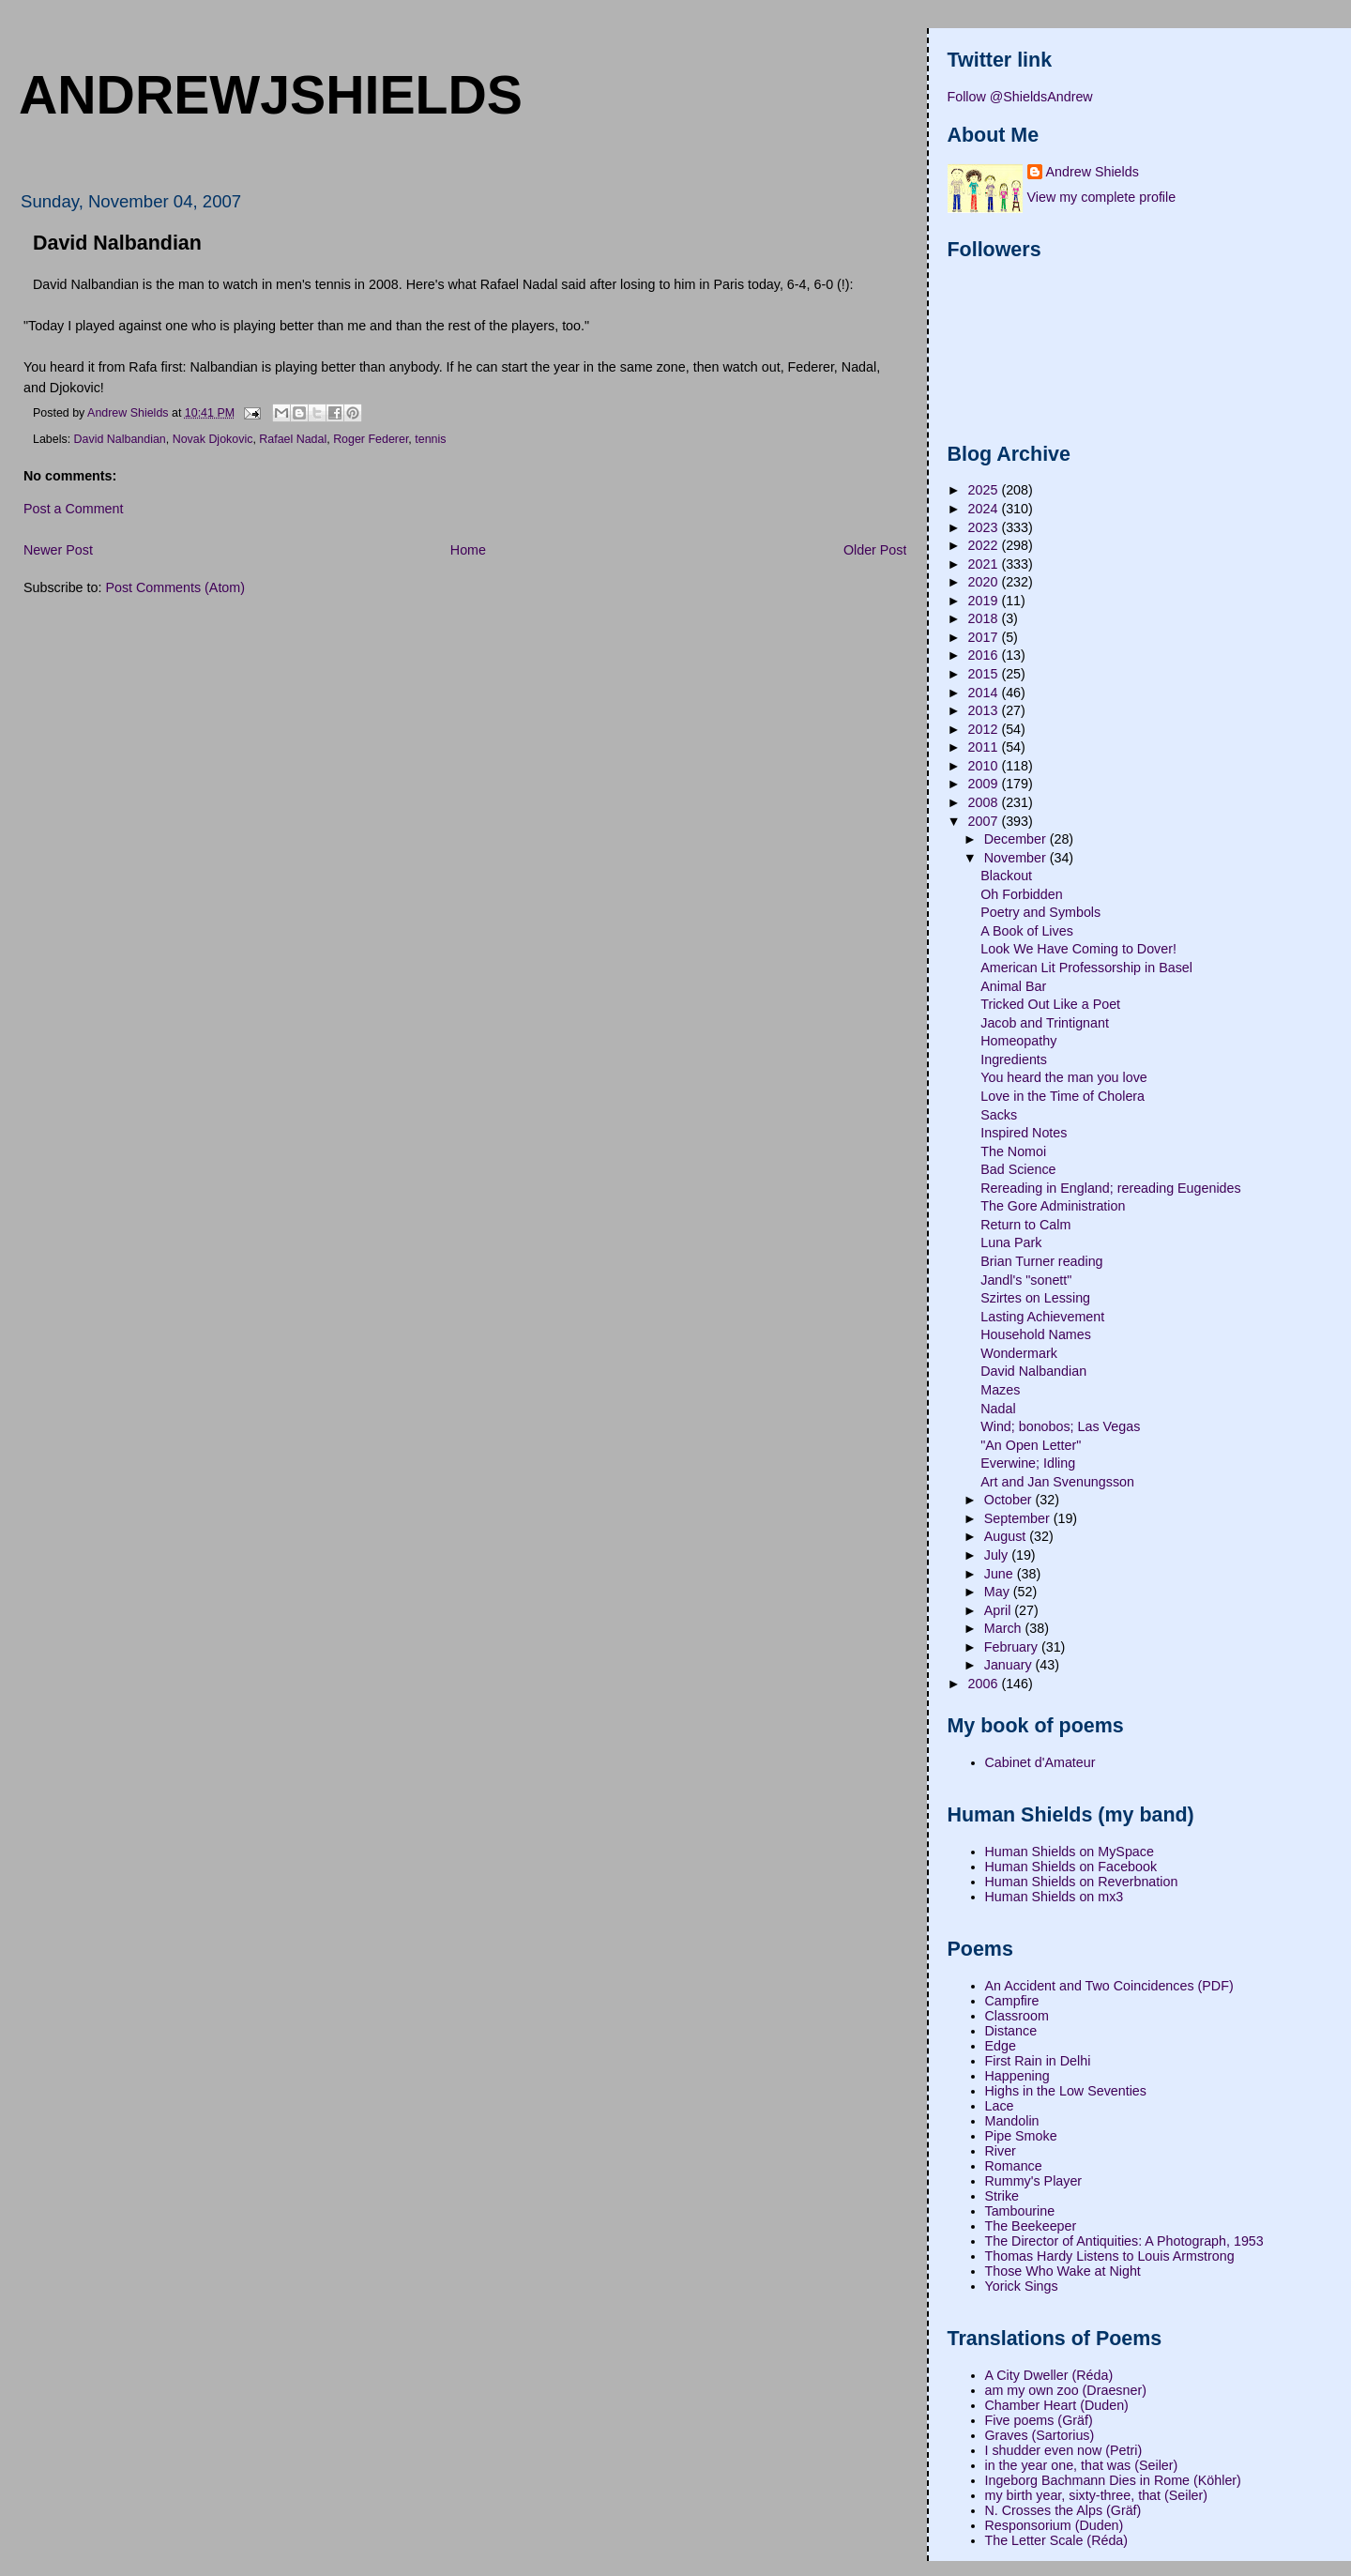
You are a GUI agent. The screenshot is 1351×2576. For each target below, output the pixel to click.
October (1010, 1499)
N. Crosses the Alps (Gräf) (1063, 2510)
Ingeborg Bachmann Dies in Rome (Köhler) (1113, 2480)
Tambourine (1020, 2210)
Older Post (875, 549)
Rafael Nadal (292, 439)
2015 (985, 673)
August (1006, 1536)
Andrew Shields (1092, 171)
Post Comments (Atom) (175, 587)
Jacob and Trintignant (1044, 1022)
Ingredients (1013, 1059)
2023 (985, 527)
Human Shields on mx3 (1054, 1896)
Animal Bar (1013, 986)
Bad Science (1017, 1169)
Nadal (997, 1408)
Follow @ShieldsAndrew (1020, 96)
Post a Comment (73, 508)
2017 (985, 637)
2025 (985, 489)
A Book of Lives (1026, 930)
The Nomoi (1013, 1151)
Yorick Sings (1021, 2286)
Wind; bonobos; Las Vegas (1060, 1426)
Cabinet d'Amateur (1040, 1762)
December (1017, 838)
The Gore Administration (1052, 1205)
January (1010, 1664)
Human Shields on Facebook (1071, 1866)
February (1012, 1646)
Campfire (1012, 2000)
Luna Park (1010, 1242)
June (1000, 1573)
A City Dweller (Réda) (1049, 2375)
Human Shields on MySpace (1069, 1851)
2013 (985, 710)
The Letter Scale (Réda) (1057, 2540)
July (997, 1554)
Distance (1011, 2030)
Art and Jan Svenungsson (1057, 1481)
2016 (985, 655)
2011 (985, 747)
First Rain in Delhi (1038, 2060)
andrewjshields (271, 95)
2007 (985, 821)
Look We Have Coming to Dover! (1078, 948)
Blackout (1006, 875)
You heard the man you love (1063, 1077)
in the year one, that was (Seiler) (1081, 2465)
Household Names (1035, 1334)
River (1000, 2150)
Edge (1000, 2045)
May (998, 1591)
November (1017, 857)
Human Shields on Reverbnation (1081, 1881)
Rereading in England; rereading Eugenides (1110, 1188)
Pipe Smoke (1021, 2135)
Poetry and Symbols (1040, 912)
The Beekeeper (1031, 2225)
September (1019, 1518)
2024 (985, 508)
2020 (985, 581)
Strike (1002, 2195)
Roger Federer (370, 439)
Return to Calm (1025, 1224)
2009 (985, 783)
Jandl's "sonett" (1025, 1280)
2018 (985, 618)
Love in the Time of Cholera (1062, 1096)
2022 (985, 545)
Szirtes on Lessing (1035, 1297)
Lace (999, 2105)
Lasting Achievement (1042, 1316)
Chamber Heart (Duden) (1057, 2405)
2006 (985, 1683)
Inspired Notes (1023, 1132)
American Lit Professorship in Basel (1086, 967)
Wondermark (1018, 1353)
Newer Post (58, 549)
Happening (1017, 2075)
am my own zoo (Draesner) (1065, 2390)
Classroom (1017, 2015)
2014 (985, 692)
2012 (985, 729)
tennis (430, 439)
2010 (985, 765)
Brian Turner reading (1041, 1261)
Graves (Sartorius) (1040, 2435)
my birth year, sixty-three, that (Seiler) (1096, 2495)
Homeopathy (1018, 1040)
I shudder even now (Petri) (1064, 2450)
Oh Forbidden (1021, 894)
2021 (985, 564)
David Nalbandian (120, 439)
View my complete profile (1101, 197)
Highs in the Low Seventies (1065, 2090)
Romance (1013, 2165)
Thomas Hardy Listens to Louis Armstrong (1110, 2256)
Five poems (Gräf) (1039, 2420)
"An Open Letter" (1030, 1445)
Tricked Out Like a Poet (1050, 1004)
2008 (985, 802)
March (1004, 1628)
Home (468, 549)
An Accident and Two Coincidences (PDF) (1109, 1985)
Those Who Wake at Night (1063, 2271)
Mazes (1000, 1389)
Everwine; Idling (1027, 1463)
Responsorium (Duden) (1054, 2525)
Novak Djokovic (213, 439)
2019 (985, 600)
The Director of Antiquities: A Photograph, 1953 (1124, 2240)
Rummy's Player (1034, 2180)
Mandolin (1012, 2120)
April (999, 1610)
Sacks (998, 1114)
